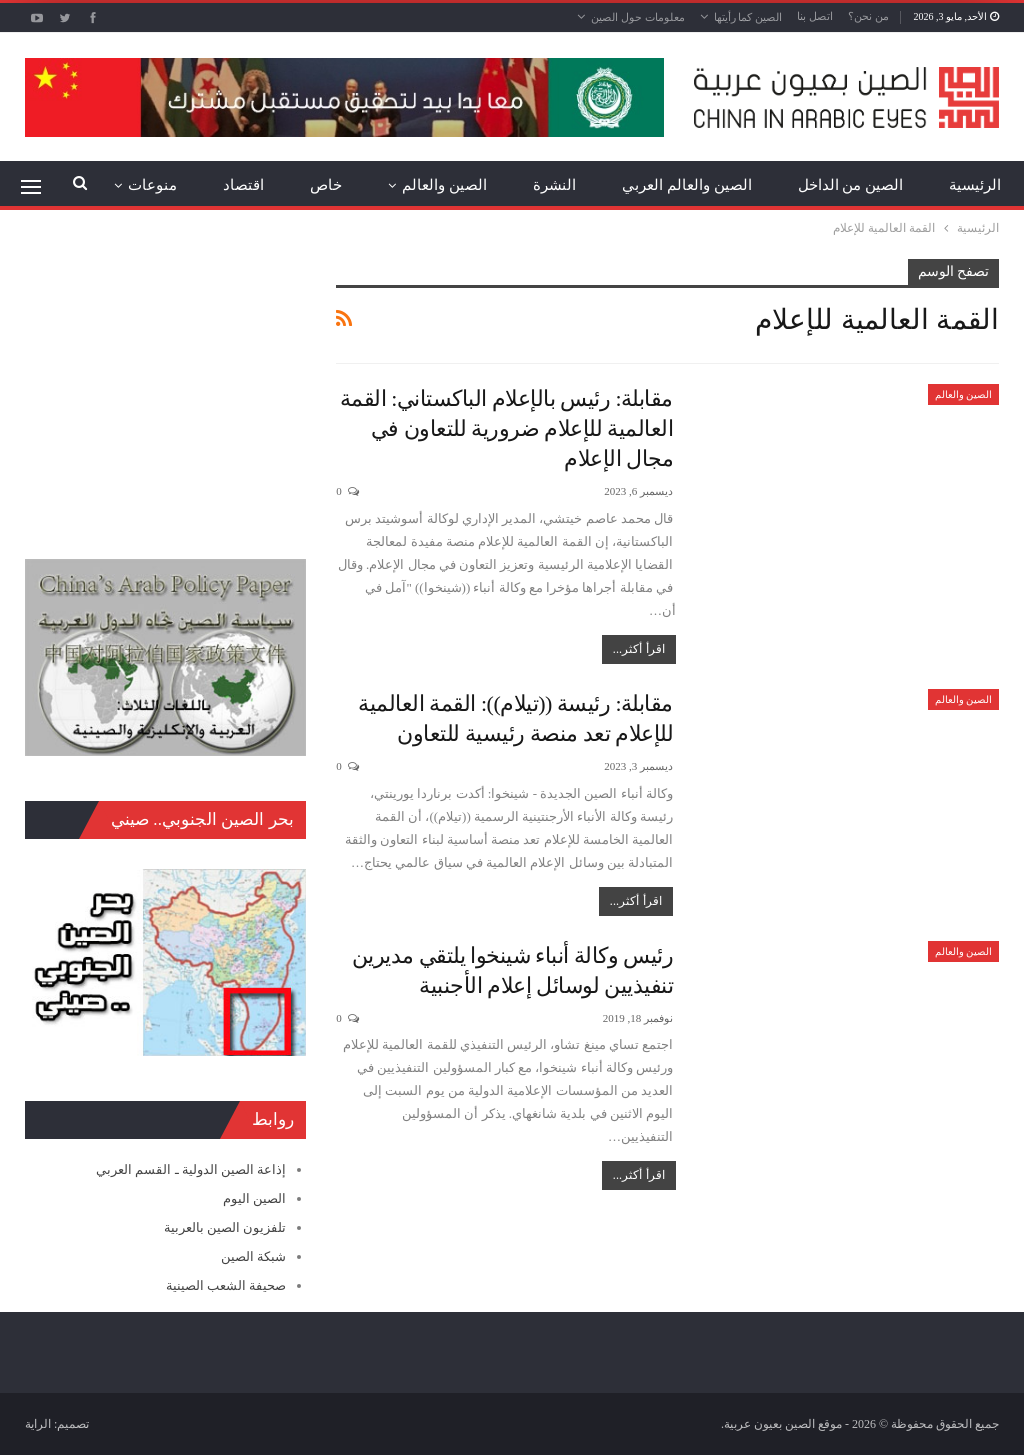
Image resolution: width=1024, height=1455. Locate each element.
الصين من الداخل (851, 185)
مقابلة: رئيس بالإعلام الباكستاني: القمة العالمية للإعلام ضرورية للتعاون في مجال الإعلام (506, 428)
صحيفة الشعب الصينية (226, 1285)
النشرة (554, 185)
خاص (326, 185)
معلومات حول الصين (638, 17)
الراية (38, 1424)
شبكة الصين (253, 1256)
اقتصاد (243, 185)
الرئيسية (975, 185)
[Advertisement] (165, 384)
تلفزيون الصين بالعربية (225, 1227)
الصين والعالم (444, 185)
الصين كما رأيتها (748, 17)
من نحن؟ (868, 16)
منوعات (152, 185)
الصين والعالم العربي (687, 185)
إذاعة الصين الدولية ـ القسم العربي (191, 1169)
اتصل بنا (815, 16)
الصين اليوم (254, 1198)
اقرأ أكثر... (639, 649)
